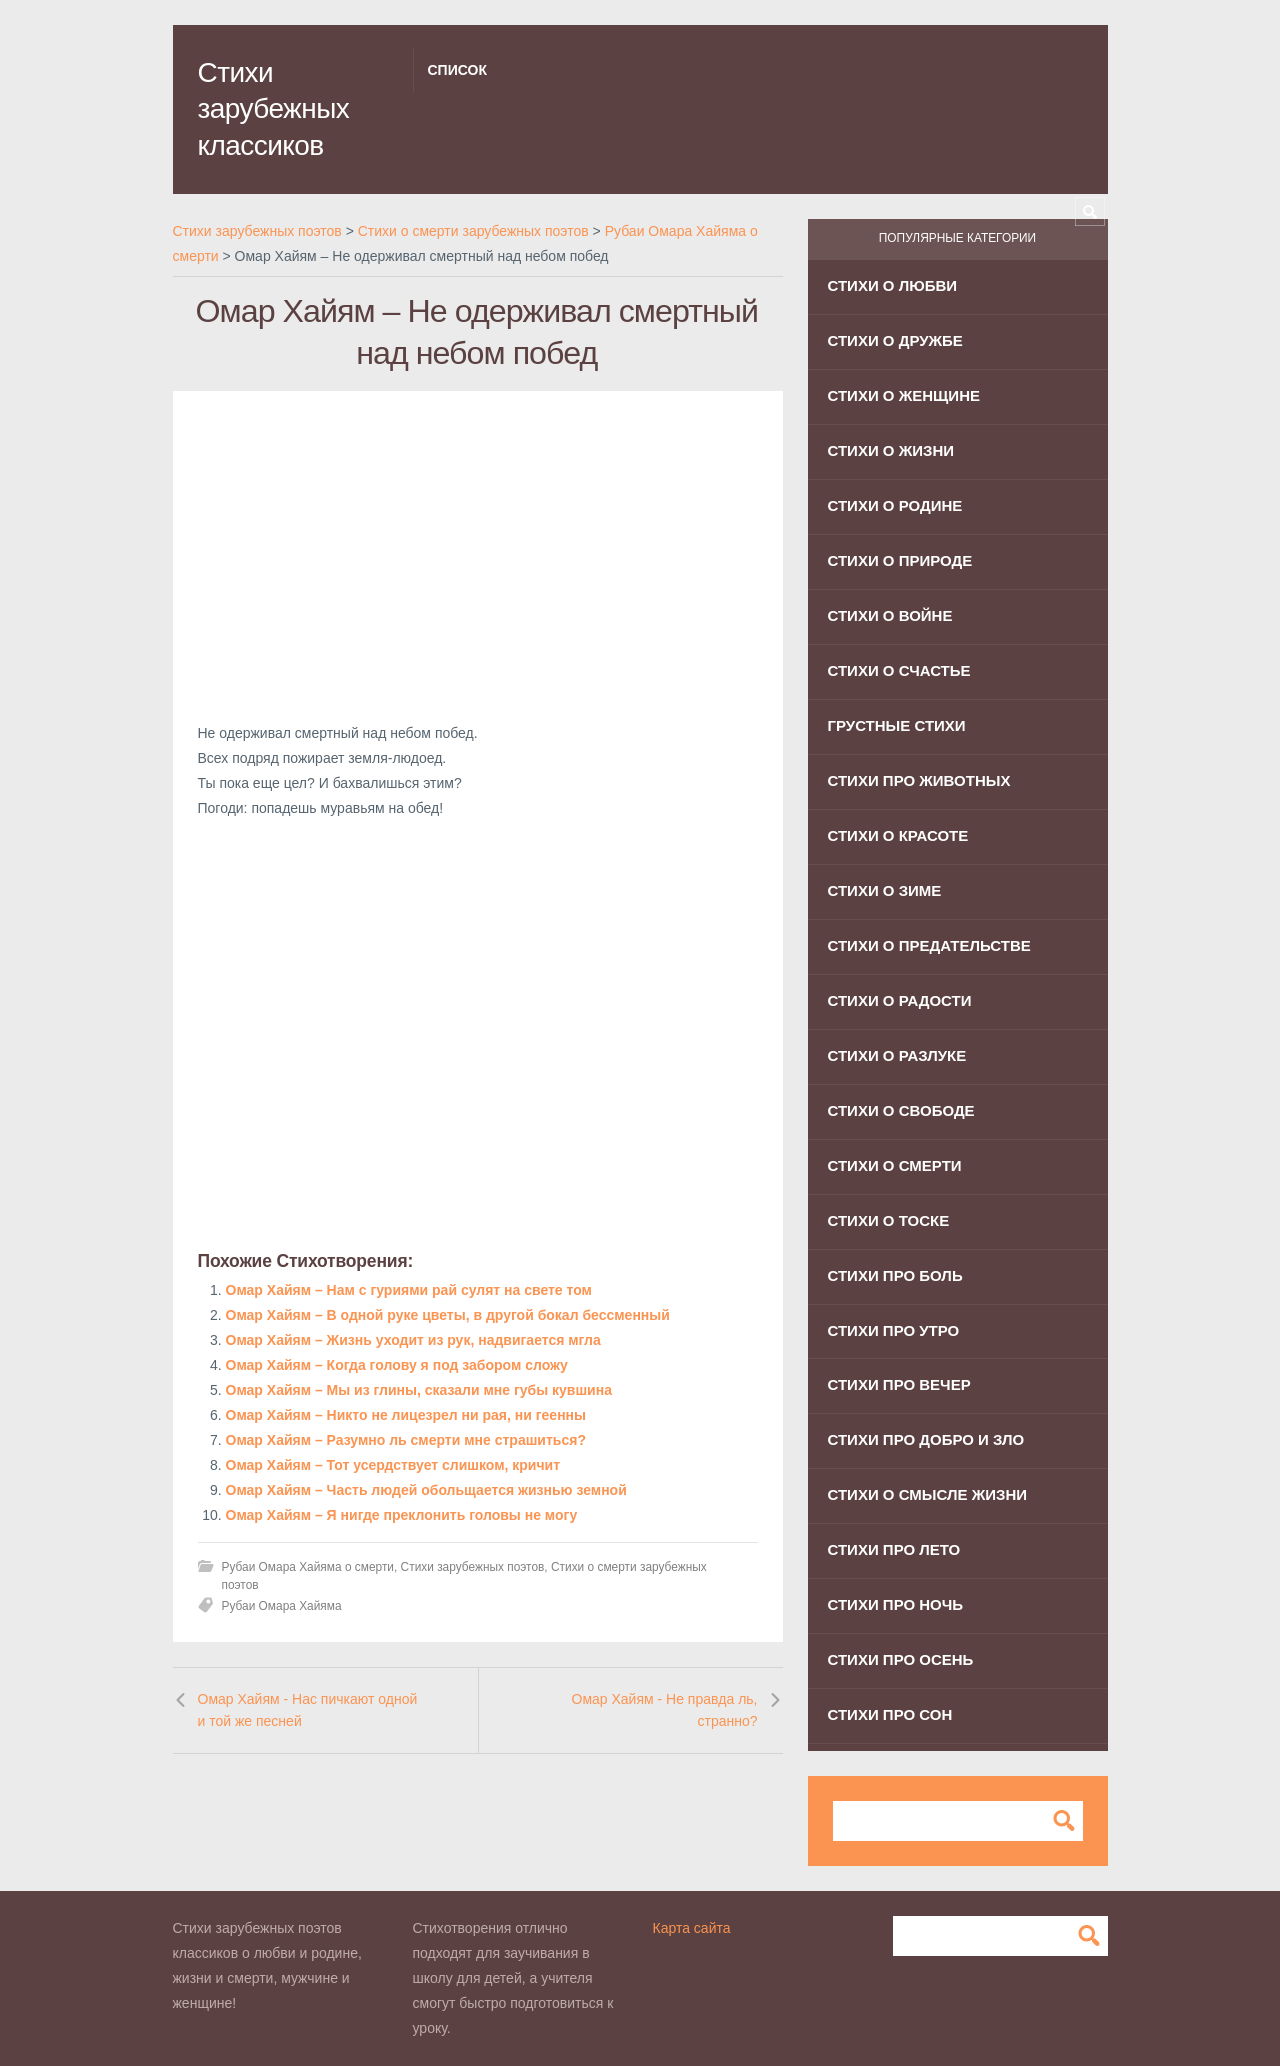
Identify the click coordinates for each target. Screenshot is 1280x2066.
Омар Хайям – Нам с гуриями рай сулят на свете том (409, 1290)
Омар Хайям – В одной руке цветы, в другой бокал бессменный (448, 1315)
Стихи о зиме (885, 890)
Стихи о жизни (891, 450)
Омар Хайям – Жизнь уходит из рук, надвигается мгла (413, 1340)
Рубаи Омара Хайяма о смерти (308, 1567)
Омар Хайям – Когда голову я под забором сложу (397, 1365)
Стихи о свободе (901, 1110)
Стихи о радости (900, 1000)
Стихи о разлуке (897, 1055)
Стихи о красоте (898, 835)
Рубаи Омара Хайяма (282, 1606)
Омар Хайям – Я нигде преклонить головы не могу (402, 1515)
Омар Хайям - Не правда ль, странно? (665, 1710)
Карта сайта (692, 1928)
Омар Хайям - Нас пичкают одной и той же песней (308, 1710)
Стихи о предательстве (929, 945)
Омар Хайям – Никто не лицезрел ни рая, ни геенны (406, 1415)
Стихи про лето (894, 1549)
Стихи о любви (893, 285)
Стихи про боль (895, 1275)
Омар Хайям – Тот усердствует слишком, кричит (393, 1465)
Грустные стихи (897, 725)
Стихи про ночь (896, 1604)
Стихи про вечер (899, 1384)
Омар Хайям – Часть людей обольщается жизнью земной (426, 1490)
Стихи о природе (900, 560)
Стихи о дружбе (895, 340)
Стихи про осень (901, 1659)
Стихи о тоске (889, 1220)
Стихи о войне (890, 615)
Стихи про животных (919, 780)
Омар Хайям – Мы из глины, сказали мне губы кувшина (419, 1390)
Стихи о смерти (895, 1165)
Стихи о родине (895, 505)
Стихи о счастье (899, 670)
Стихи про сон (890, 1714)
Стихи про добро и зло (926, 1439)
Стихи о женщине (904, 395)
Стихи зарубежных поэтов (473, 1567)
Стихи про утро (894, 1330)
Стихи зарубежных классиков (274, 109)
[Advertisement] (478, 556)
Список (457, 70)
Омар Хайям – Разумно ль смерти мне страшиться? (406, 1440)
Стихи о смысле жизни (928, 1494)
